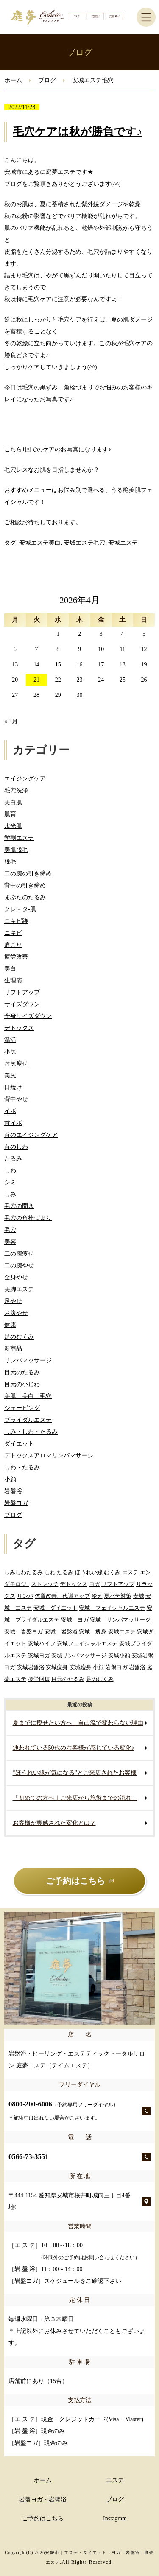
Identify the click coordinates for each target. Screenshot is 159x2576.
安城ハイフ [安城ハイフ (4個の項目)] (42, 1643)
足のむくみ (19, 1337)
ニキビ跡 (16, 921)
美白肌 (13, 802)
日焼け (13, 1087)
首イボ (13, 1123)
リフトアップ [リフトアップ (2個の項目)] (117, 1584)
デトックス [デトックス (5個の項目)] (73, 1584)
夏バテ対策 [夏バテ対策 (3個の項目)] (117, 1596)
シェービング (22, 1408)
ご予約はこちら (43, 2518)
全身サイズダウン (28, 1016)
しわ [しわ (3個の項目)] (50, 1572)
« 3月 (11, 721)
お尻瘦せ (16, 1063)
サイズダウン (22, 1004)
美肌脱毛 (16, 850)
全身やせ (16, 1277)
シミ (10, 1182)
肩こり (13, 945)
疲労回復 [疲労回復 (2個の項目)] (39, 1679)
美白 (10, 968)
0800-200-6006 (63, 2110)
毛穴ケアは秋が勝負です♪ (77, 132)
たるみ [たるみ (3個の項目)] (65, 1572)
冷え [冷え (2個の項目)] (97, 1596)
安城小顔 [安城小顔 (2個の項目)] (119, 1655)
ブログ (47, 80)
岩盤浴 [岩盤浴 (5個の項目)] (137, 1667)
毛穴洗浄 (16, 790)
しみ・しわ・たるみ (31, 1432)
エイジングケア (25, 778)
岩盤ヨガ (16, 1503)
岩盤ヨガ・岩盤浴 (43, 2499)
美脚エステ (19, 1289)
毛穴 (10, 1230)
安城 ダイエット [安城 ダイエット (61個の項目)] (55, 1608)
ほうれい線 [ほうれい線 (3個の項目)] (89, 1572)
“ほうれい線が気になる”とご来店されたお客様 (75, 1773)
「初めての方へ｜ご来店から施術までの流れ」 (75, 1798)
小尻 (10, 1052)
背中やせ (16, 1099)
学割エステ (19, 838)
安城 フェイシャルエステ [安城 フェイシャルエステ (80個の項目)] (112, 1608)
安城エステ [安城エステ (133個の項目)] (122, 1631)
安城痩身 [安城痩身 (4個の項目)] (57, 1667)
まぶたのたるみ (25, 897)
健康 (10, 1325)
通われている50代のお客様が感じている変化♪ (73, 1748)
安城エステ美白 (40, 543)
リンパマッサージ (28, 1360)
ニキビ (13, 933)
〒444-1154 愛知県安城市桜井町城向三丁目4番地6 (69, 2201)
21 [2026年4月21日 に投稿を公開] (36, 680)
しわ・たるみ (22, 1467)
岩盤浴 (13, 1491)
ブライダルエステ (28, 1420)
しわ (10, 1170)
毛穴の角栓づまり (28, 1218)
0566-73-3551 (28, 2157)
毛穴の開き (19, 1206)
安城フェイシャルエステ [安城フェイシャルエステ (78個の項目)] (87, 1643)
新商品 (13, 1348)
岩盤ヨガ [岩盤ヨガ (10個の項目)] (117, 1667)
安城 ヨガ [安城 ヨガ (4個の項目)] (75, 1620)
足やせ (13, 1301)
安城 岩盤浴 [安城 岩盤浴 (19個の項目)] (61, 1631)
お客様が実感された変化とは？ (54, 1823)
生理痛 (13, 980)
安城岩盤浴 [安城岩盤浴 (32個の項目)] (31, 1667)
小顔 (10, 1479)
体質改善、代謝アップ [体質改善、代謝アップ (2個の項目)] (62, 1596)
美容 (10, 1242)
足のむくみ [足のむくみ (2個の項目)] (100, 1679)
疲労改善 (16, 957)
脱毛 (10, 862)
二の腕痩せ (19, 1253)
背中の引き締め (25, 885)
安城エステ (123, 543)
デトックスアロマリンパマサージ (48, 1455)
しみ (10, 1194)
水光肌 (13, 826)
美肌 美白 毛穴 (28, 1396)
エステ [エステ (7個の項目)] (130, 1572)
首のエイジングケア (31, 1135)
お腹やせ (16, 1313)
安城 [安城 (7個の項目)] (138, 1596)
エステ (115, 2480)
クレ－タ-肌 (20, 909)
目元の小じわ (22, 1384)
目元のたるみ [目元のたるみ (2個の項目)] (67, 1679)
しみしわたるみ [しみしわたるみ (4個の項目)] (23, 1572)
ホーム (13, 80)
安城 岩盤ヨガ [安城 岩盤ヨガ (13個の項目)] (23, 1631)
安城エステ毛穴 (84, 543)
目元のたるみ (22, 1372)
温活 (10, 1040)
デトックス (19, 1028)
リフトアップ (22, 992)
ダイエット (19, 1443)
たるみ (13, 1158)
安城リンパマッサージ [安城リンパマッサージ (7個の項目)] (78, 1655)
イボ (10, 1111)
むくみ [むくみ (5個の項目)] (112, 1572)
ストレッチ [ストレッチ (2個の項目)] (45, 1584)
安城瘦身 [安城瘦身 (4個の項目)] (81, 1667)
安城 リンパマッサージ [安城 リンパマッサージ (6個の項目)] (120, 1620)
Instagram (115, 2518)
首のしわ (16, 1147)
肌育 (10, 814)
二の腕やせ (19, 1265)
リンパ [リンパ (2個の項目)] (25, 1596)
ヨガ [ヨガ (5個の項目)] (94, 1584)
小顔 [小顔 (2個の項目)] (98, 1667)
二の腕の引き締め (28, 873)
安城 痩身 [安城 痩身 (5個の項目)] (92, 1631)
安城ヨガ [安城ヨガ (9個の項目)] (39, 1655)
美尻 (10, 1075)
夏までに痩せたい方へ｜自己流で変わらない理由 (78, 1723)
